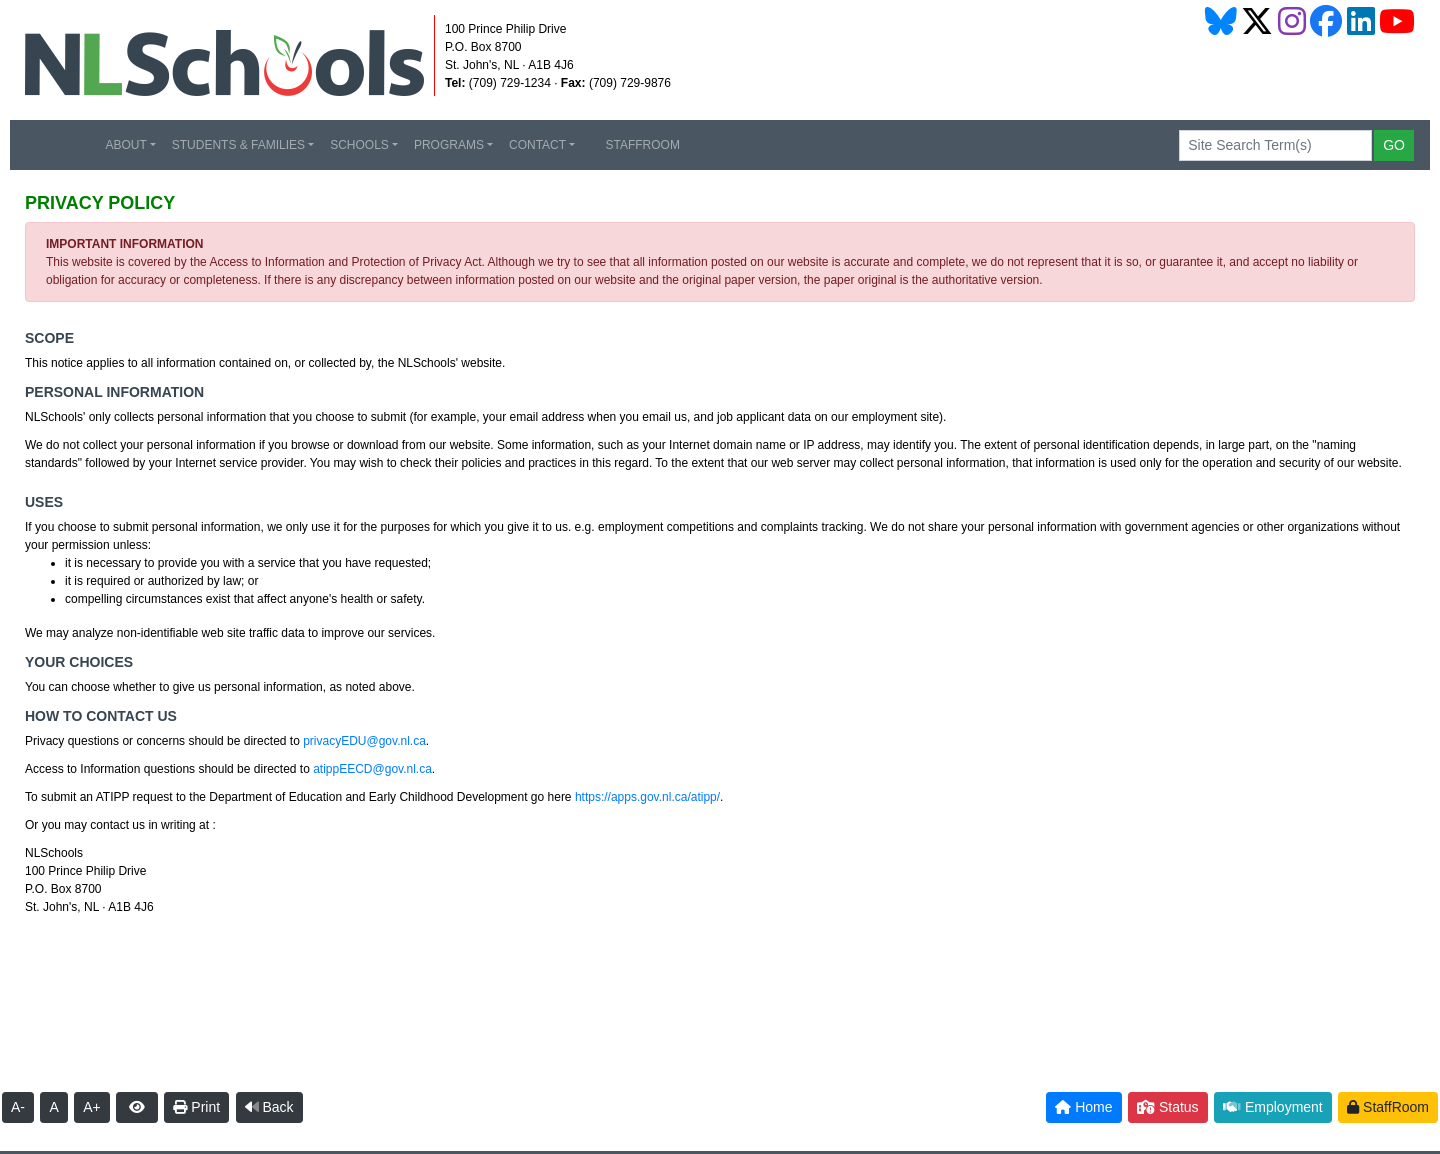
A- (18, 1107)
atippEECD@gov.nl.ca (372, 769)
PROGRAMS (449, 145)
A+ (92, 1107)
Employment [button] (1273, 1107)
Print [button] (196, 1107)
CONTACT (537, 145)
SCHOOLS (359, 145)
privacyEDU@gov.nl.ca (364, 741)
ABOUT (125, 145)
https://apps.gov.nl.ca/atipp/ (647, 797)
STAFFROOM (635, 145)
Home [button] (1083, 1107)
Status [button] (1168, 1107)
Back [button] (269, 1107)
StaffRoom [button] (1388, 1107)
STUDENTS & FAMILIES (238, 145)
